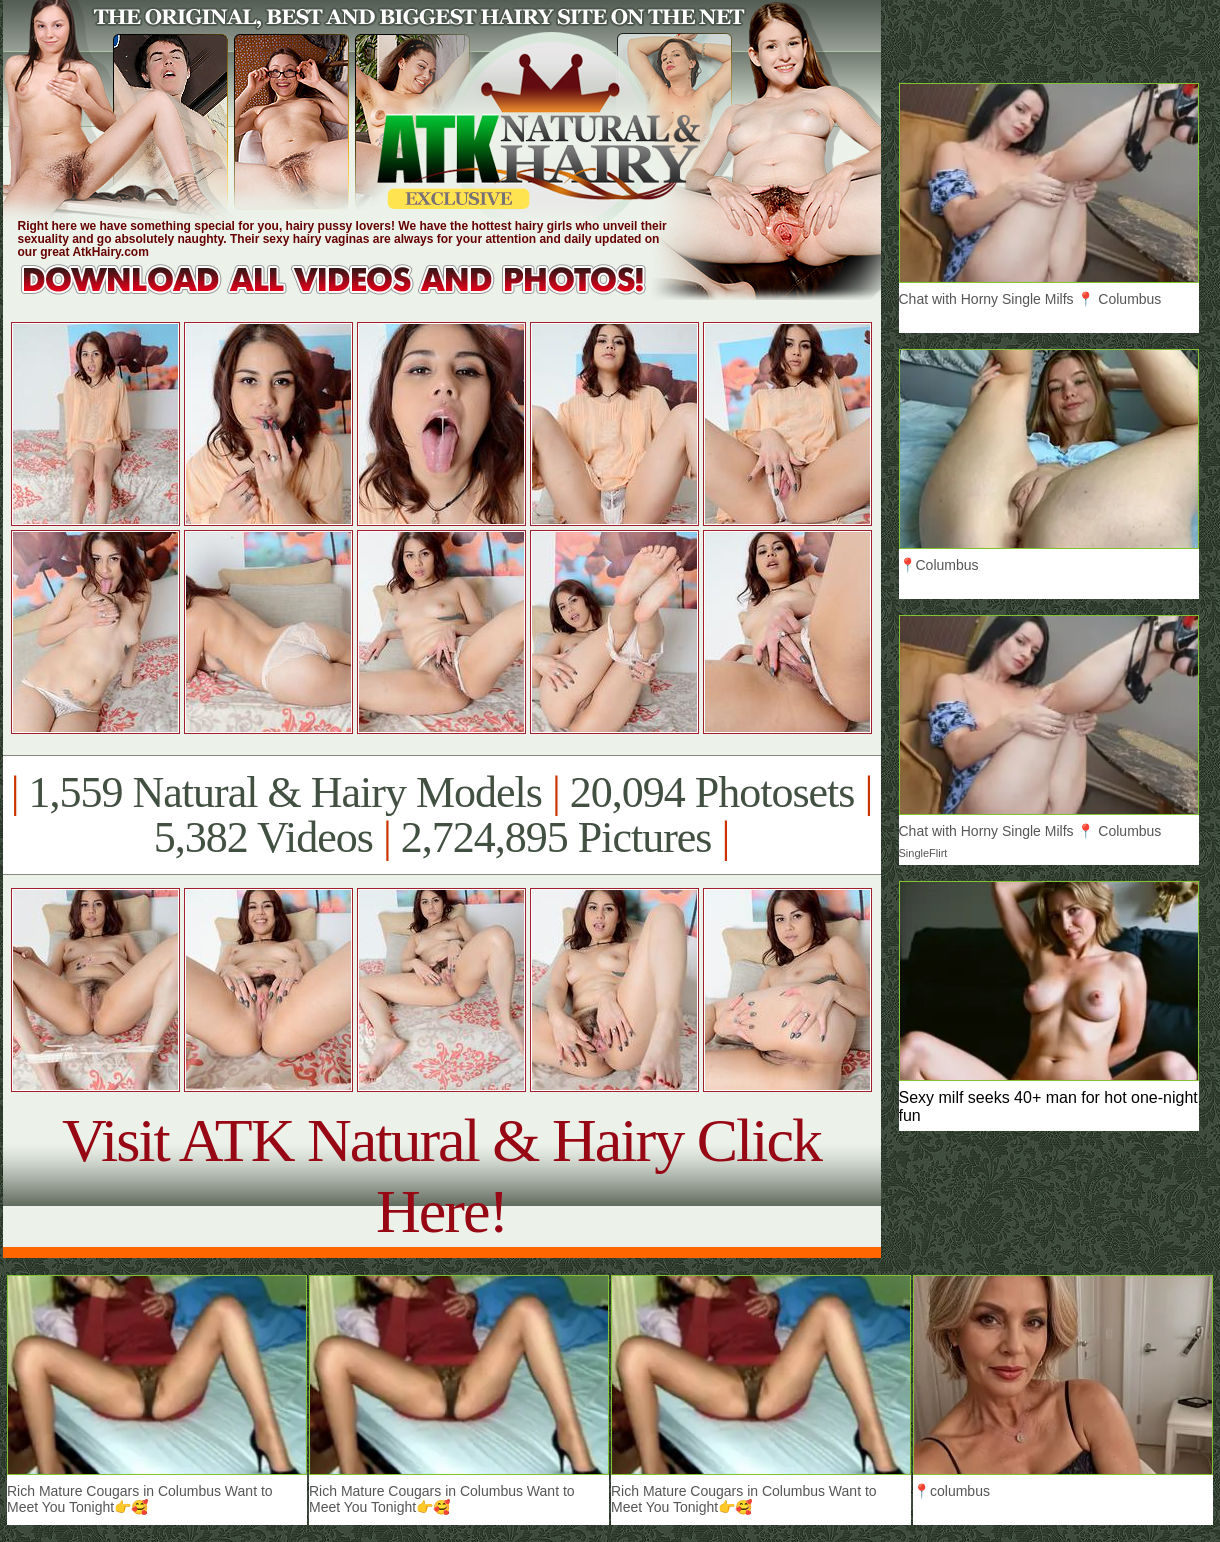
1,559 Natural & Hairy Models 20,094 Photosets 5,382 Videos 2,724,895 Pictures (441, 815)
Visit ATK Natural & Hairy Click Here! (441, 1175)
